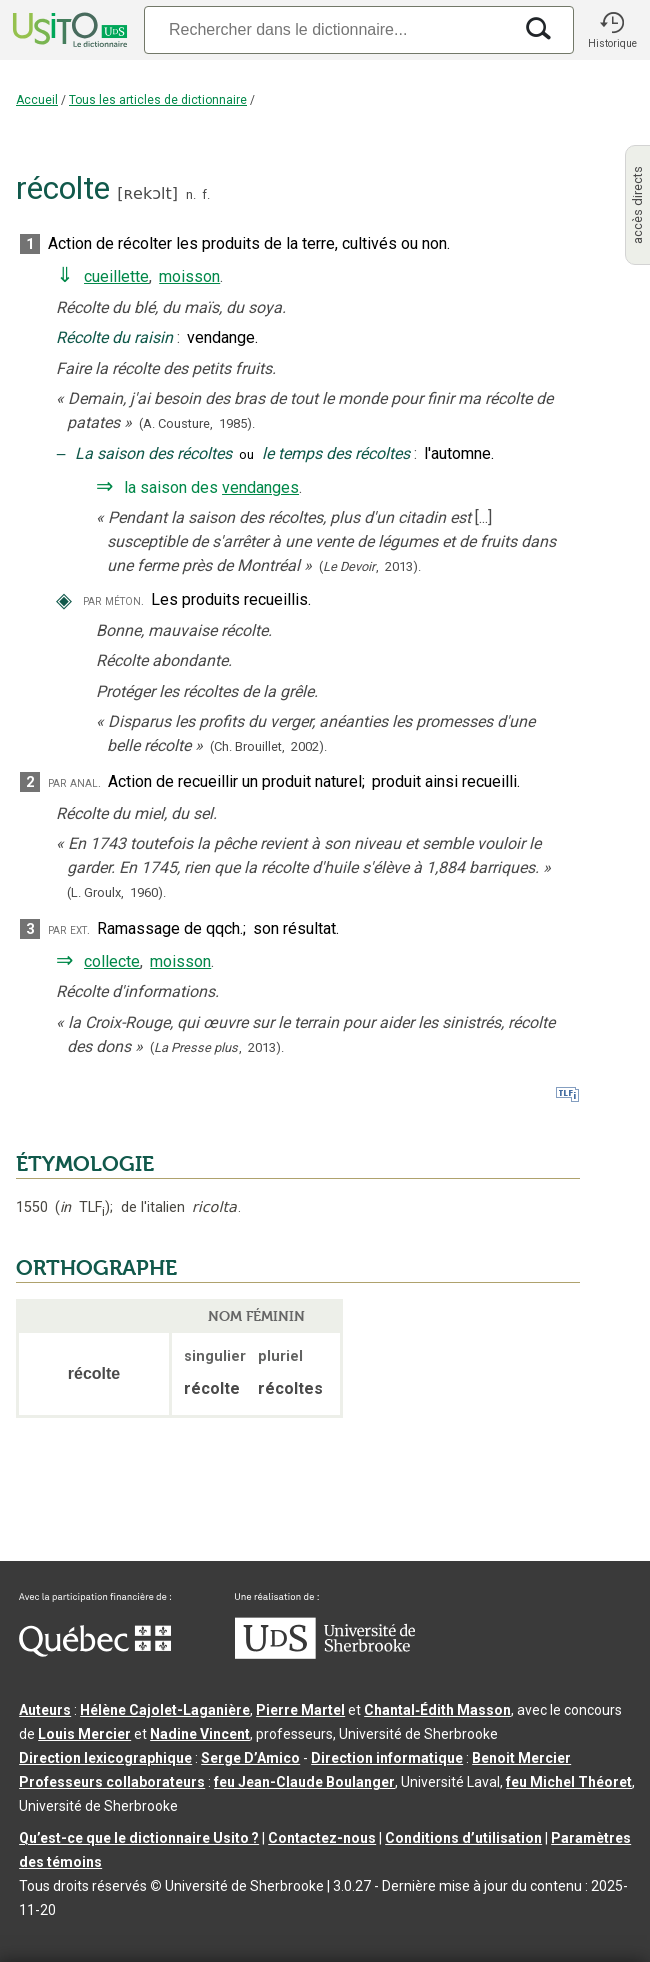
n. (191, 194)
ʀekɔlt (147, 193)
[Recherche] (328, 29)
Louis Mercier (84, 1734)
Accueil (37, 100)
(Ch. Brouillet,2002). (268, 746)
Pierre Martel (300, 1710)
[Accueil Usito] (68, 30)
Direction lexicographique (105, 1758)
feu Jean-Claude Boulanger (304, 1782)
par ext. (69, 929)
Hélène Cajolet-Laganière (165, 1710)
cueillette (116, 276)
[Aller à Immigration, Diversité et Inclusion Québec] (95, 1652)
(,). (370, 566)
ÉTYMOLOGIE (85, 1164)
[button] (612, 30)
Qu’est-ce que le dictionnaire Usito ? (139, 1838)
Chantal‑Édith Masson (437, 1710)
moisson (189, 276)
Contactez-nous (322, 1838)
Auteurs (45, 1710)
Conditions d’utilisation (463, 1838)
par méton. (113, 600)
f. (206, 194)
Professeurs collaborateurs (112, 1782)
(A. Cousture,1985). (197, 423)
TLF (82, 1207)
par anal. (74, 782)
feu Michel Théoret (569, 1782)
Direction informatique (387, 1758)
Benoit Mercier (521, 1758)
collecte (112, 961)
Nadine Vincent (200, 1734)
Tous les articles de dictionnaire (158, 100)
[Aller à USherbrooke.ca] (325, 1654)
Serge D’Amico (250, 1758)
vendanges (260, 487)
